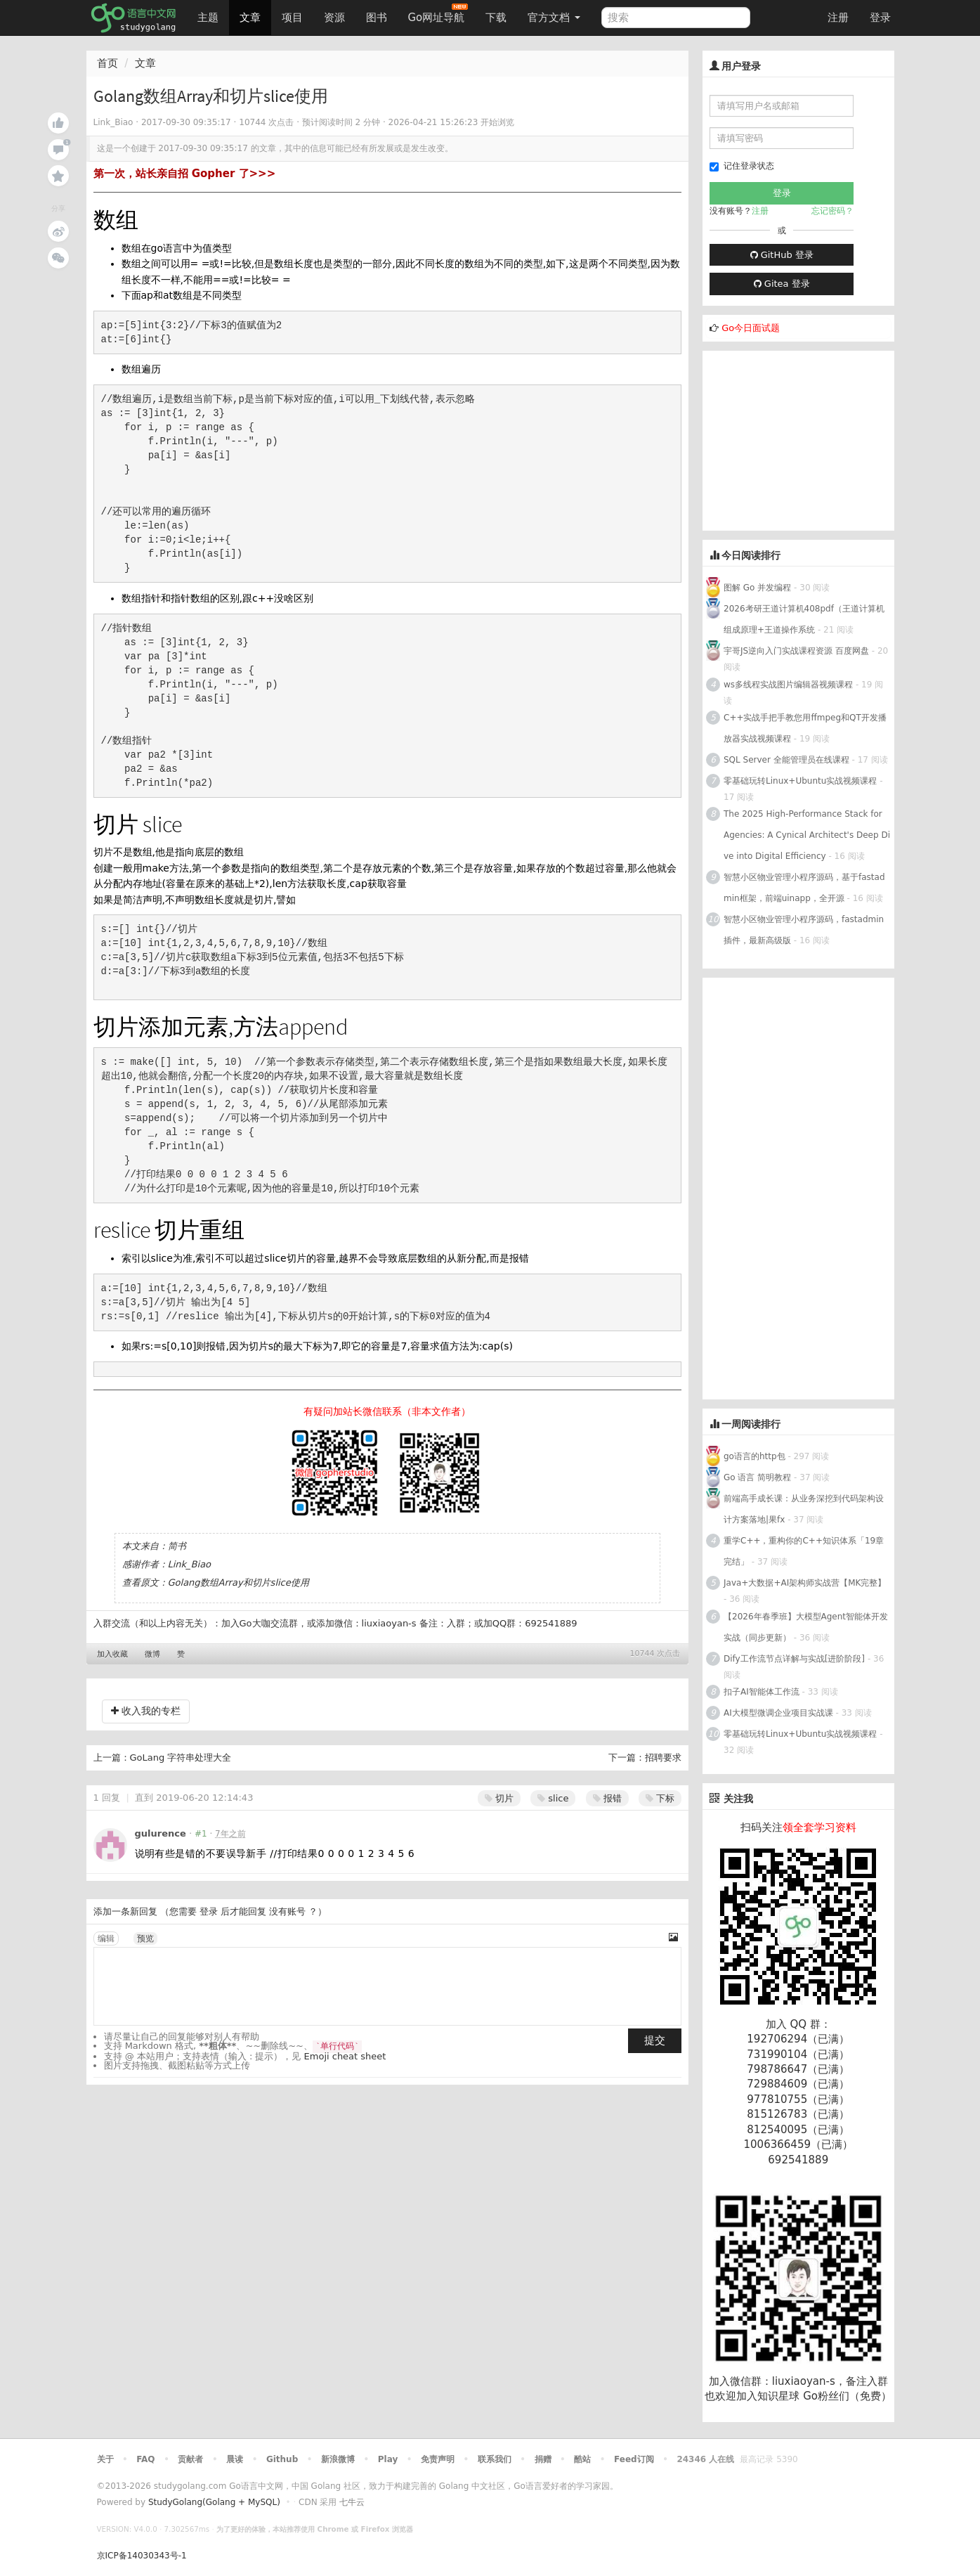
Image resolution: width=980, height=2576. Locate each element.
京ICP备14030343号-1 (142, 2556)
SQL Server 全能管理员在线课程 (786, 760)
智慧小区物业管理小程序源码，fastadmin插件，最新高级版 (804, 929)
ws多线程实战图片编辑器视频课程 (788, 685)
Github (282, 2459)
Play (388, 2459)
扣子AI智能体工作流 (761, 1692)
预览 (145, 1938)
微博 (152, 1654)
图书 (376, 17)
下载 (496, 17)
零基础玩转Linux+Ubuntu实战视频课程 (800, 781)
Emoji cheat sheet (345, 2056)
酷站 (582, 2459)
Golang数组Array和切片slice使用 (238, 1582)
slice (552, 1798)
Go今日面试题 (750, 328)
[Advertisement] (808, 438)
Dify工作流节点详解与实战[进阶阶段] (794, 1659)
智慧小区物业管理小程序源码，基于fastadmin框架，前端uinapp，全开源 (804, 887)
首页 (107, 63)
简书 (177, 1546)
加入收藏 (112, 1654)
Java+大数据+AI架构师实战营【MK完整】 (805, 1583)
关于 (105, 2459)
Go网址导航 (438, 14)
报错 (607, 1798)
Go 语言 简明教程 (757, 1477)
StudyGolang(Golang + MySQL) (214, 2502)
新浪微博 (338, 2459)
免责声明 (438, 2459)
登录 (880, 17)
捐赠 (543, 2459)
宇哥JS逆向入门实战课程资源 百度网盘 (796, 651)
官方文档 (554, 17)
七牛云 (352, 2502)
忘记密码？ (832, 211)
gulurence (160, 1833)
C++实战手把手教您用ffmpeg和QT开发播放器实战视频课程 (805, 728)
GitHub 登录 (782, 255)
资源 (334, 17)
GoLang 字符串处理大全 (181, 1757)
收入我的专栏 (146, 1710)
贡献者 (190, 2459)
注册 (838, 17)
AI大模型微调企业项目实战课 (778, 1713)
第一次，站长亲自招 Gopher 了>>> (184, 173)
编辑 (106, 1938)
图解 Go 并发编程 (757, 588)
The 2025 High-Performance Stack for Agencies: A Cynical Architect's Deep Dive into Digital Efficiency (807, 835)
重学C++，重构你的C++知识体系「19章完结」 (804, 1551)
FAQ (145, 2459)
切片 (499, 1798)
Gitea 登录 (782, 283)
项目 (292, 17)
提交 (654, 2040)
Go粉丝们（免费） (847, 2396)
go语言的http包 (754, 1456)
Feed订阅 (634, 2459)
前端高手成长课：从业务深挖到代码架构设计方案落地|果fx (804, 1509)
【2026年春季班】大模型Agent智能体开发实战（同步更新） (806, 1627)
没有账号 (287, 1911)
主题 (207, 17)
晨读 (234, 2459)
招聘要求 (663, 1757)
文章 (250, 17)
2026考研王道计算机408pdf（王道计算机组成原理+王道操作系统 (804, 619)
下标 (660, 1798)
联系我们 (494, 2459)
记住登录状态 (742, 166)
